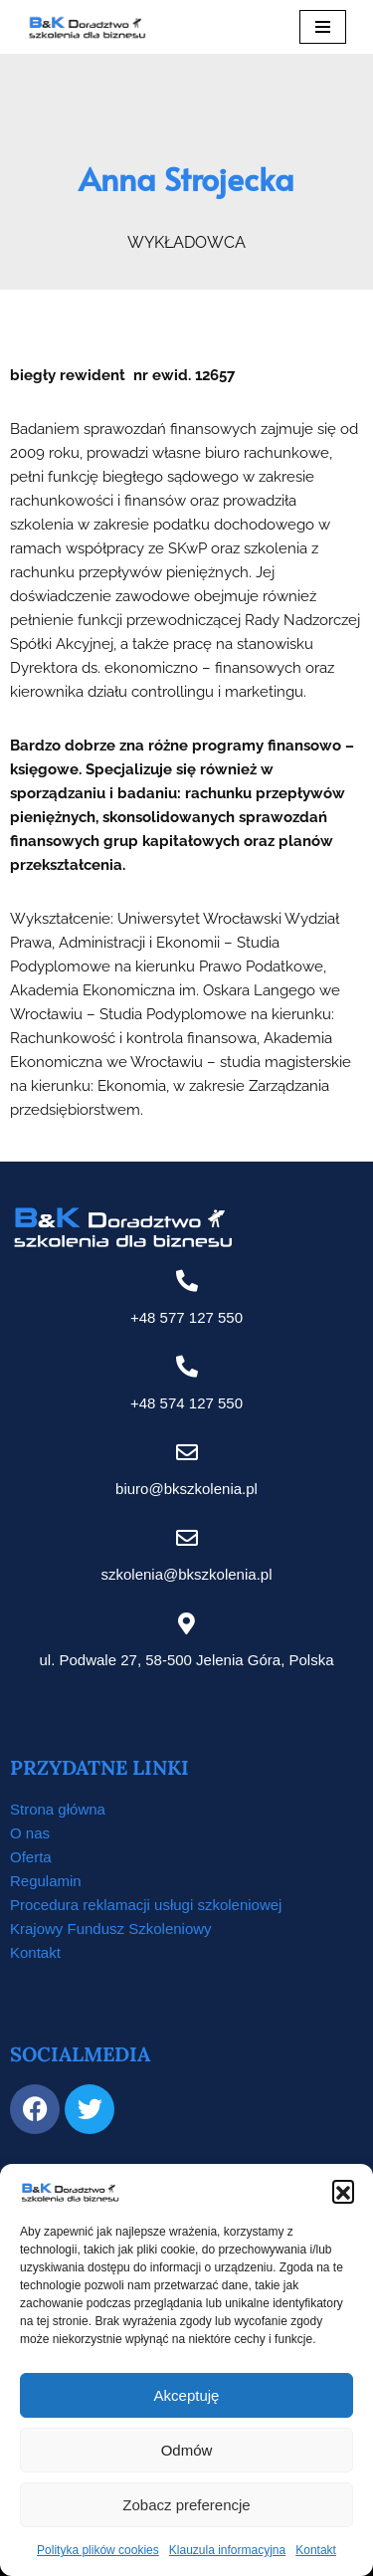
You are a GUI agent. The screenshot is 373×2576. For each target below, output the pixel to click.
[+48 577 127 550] (187, 1281)
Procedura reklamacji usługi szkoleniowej (145, 1904)
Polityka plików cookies (98, 2550)
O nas (30, 1833)
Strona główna (57, 1809)
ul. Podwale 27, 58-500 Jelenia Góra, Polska (186, 1659)
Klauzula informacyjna (227, 2550)
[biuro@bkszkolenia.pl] (187, 1452)
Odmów (187, 2450)
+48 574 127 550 (186, 1403)
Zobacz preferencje (186, 2504)
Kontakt (315, 2550)
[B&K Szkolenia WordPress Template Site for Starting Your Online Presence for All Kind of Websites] (86, 27)
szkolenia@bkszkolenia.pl (187, 1574)
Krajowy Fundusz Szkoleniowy (111, 1928)
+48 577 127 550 (186, 1317)
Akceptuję (187, 2395)
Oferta (31, 1856)
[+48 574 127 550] (187, 1367)
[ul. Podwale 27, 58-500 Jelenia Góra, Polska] (187, 1623)
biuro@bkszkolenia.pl (186, 1488)
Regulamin (46, 1880)
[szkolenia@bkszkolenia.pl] (187, 1538)
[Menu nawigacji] (322, 27)
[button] (343, 2191)
